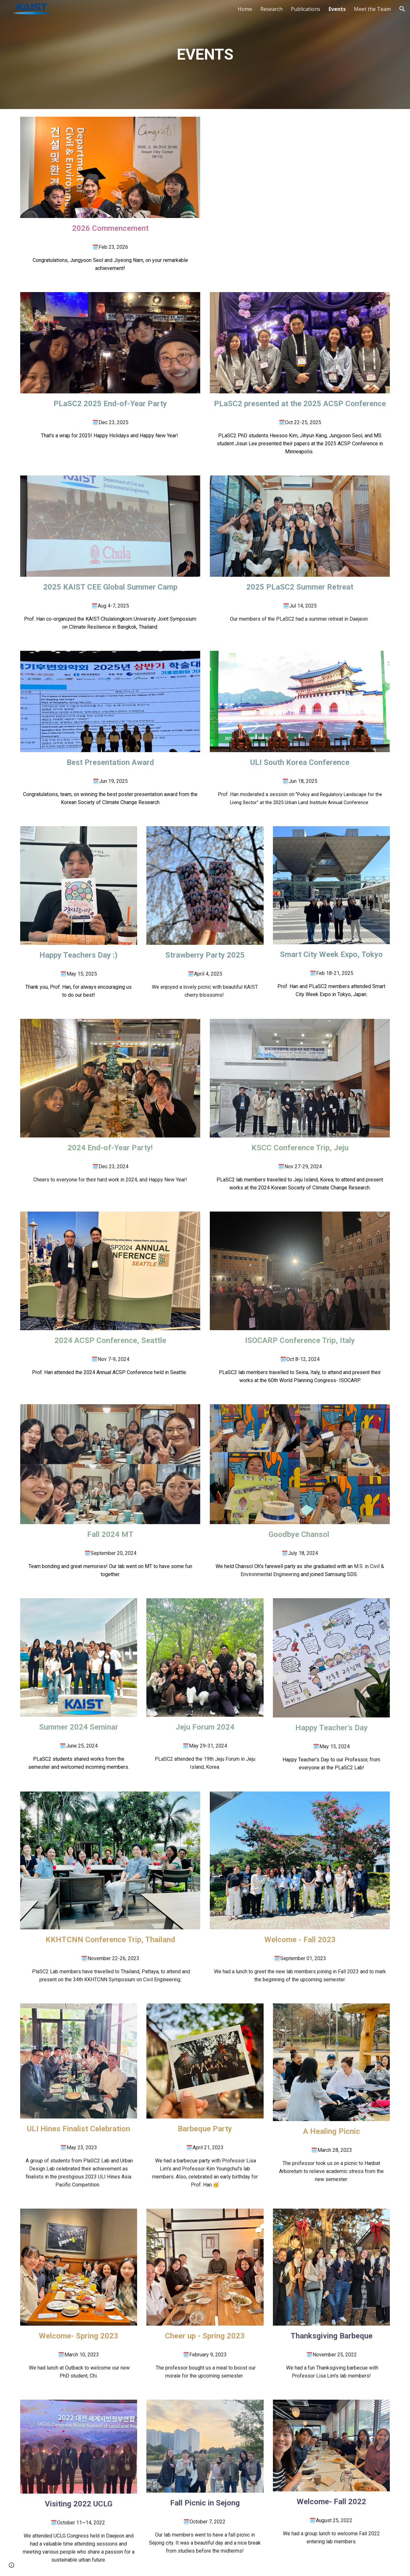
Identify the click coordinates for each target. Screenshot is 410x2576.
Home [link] (245, 9)
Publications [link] (305, 9)
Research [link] (271, 9)
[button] (402, 9)
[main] (205, 54)
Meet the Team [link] (372, 9)
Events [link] (337, 9)
